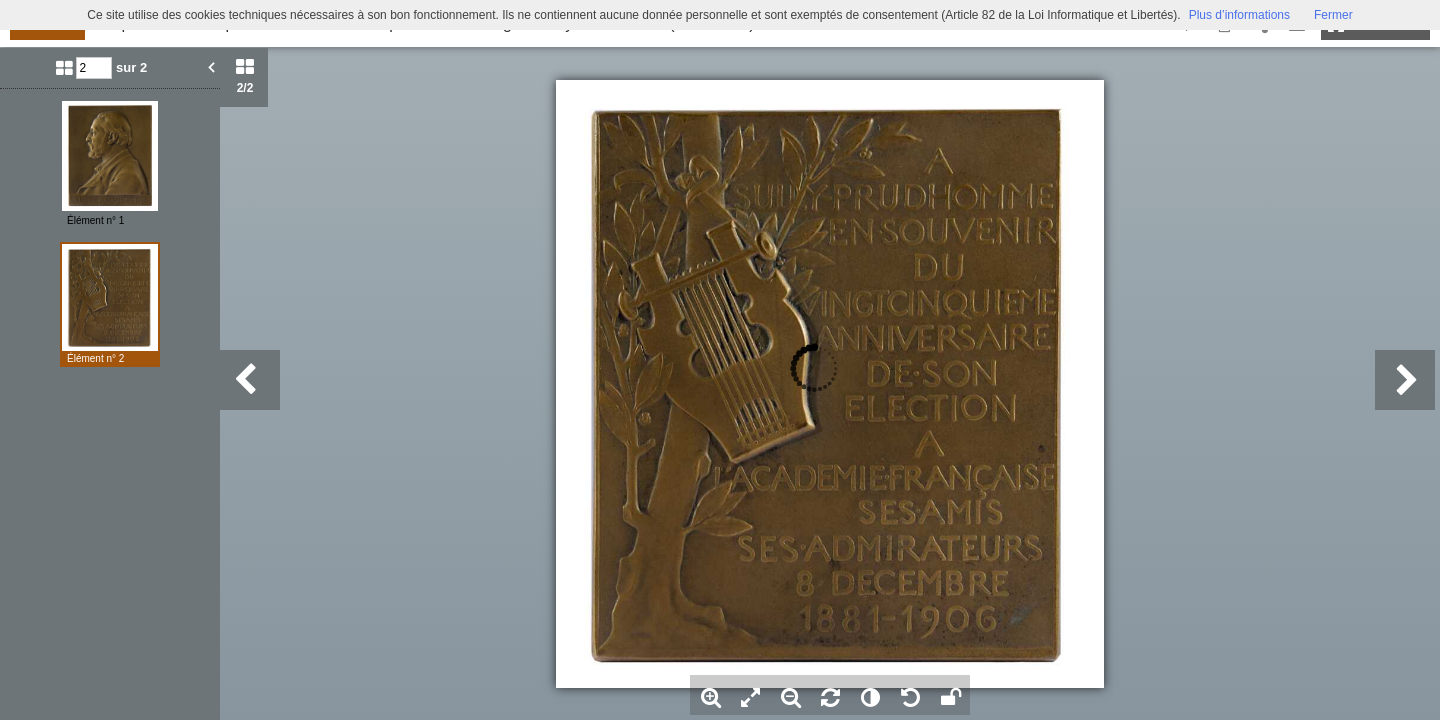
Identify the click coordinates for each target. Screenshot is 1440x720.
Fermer (1333, 15)
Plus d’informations (1239, 15)
